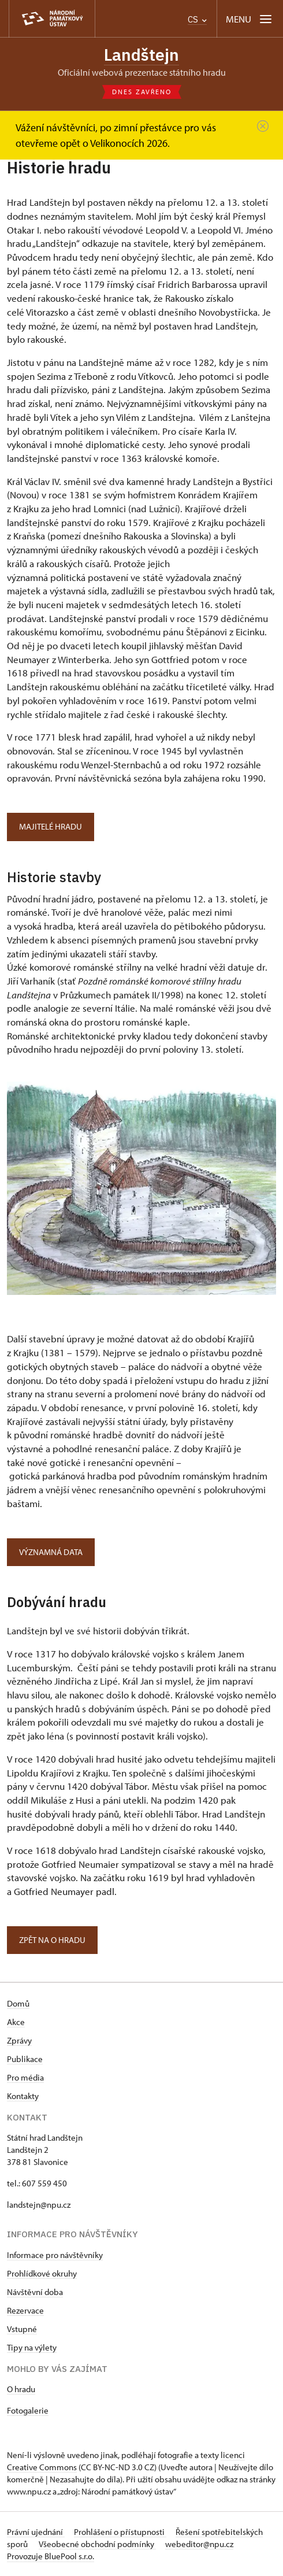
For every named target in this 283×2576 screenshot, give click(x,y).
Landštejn (141, 54)
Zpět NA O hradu (52, 1939)
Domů (18, 2003)
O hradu (21, 2388)
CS (197, 19)
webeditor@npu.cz (199, 2543)
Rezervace (25, 2310)
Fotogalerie (28, 2410)
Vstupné (22, 2328)
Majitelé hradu (50, 826)
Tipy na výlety (32, 2347)
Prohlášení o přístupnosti (120, 2531)
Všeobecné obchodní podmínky (97, 2543)
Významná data (51, 1551)
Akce (16, 2021)
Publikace (25, 2058)
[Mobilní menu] (250, 19)
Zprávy (19, 2040)
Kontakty (23, 2095)
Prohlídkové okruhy (42, 2273)
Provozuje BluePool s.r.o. (50, 2556)
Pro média (25, 2077)
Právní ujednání (36, 2531)
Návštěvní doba (35, 2291)
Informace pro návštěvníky (55, 2254)
